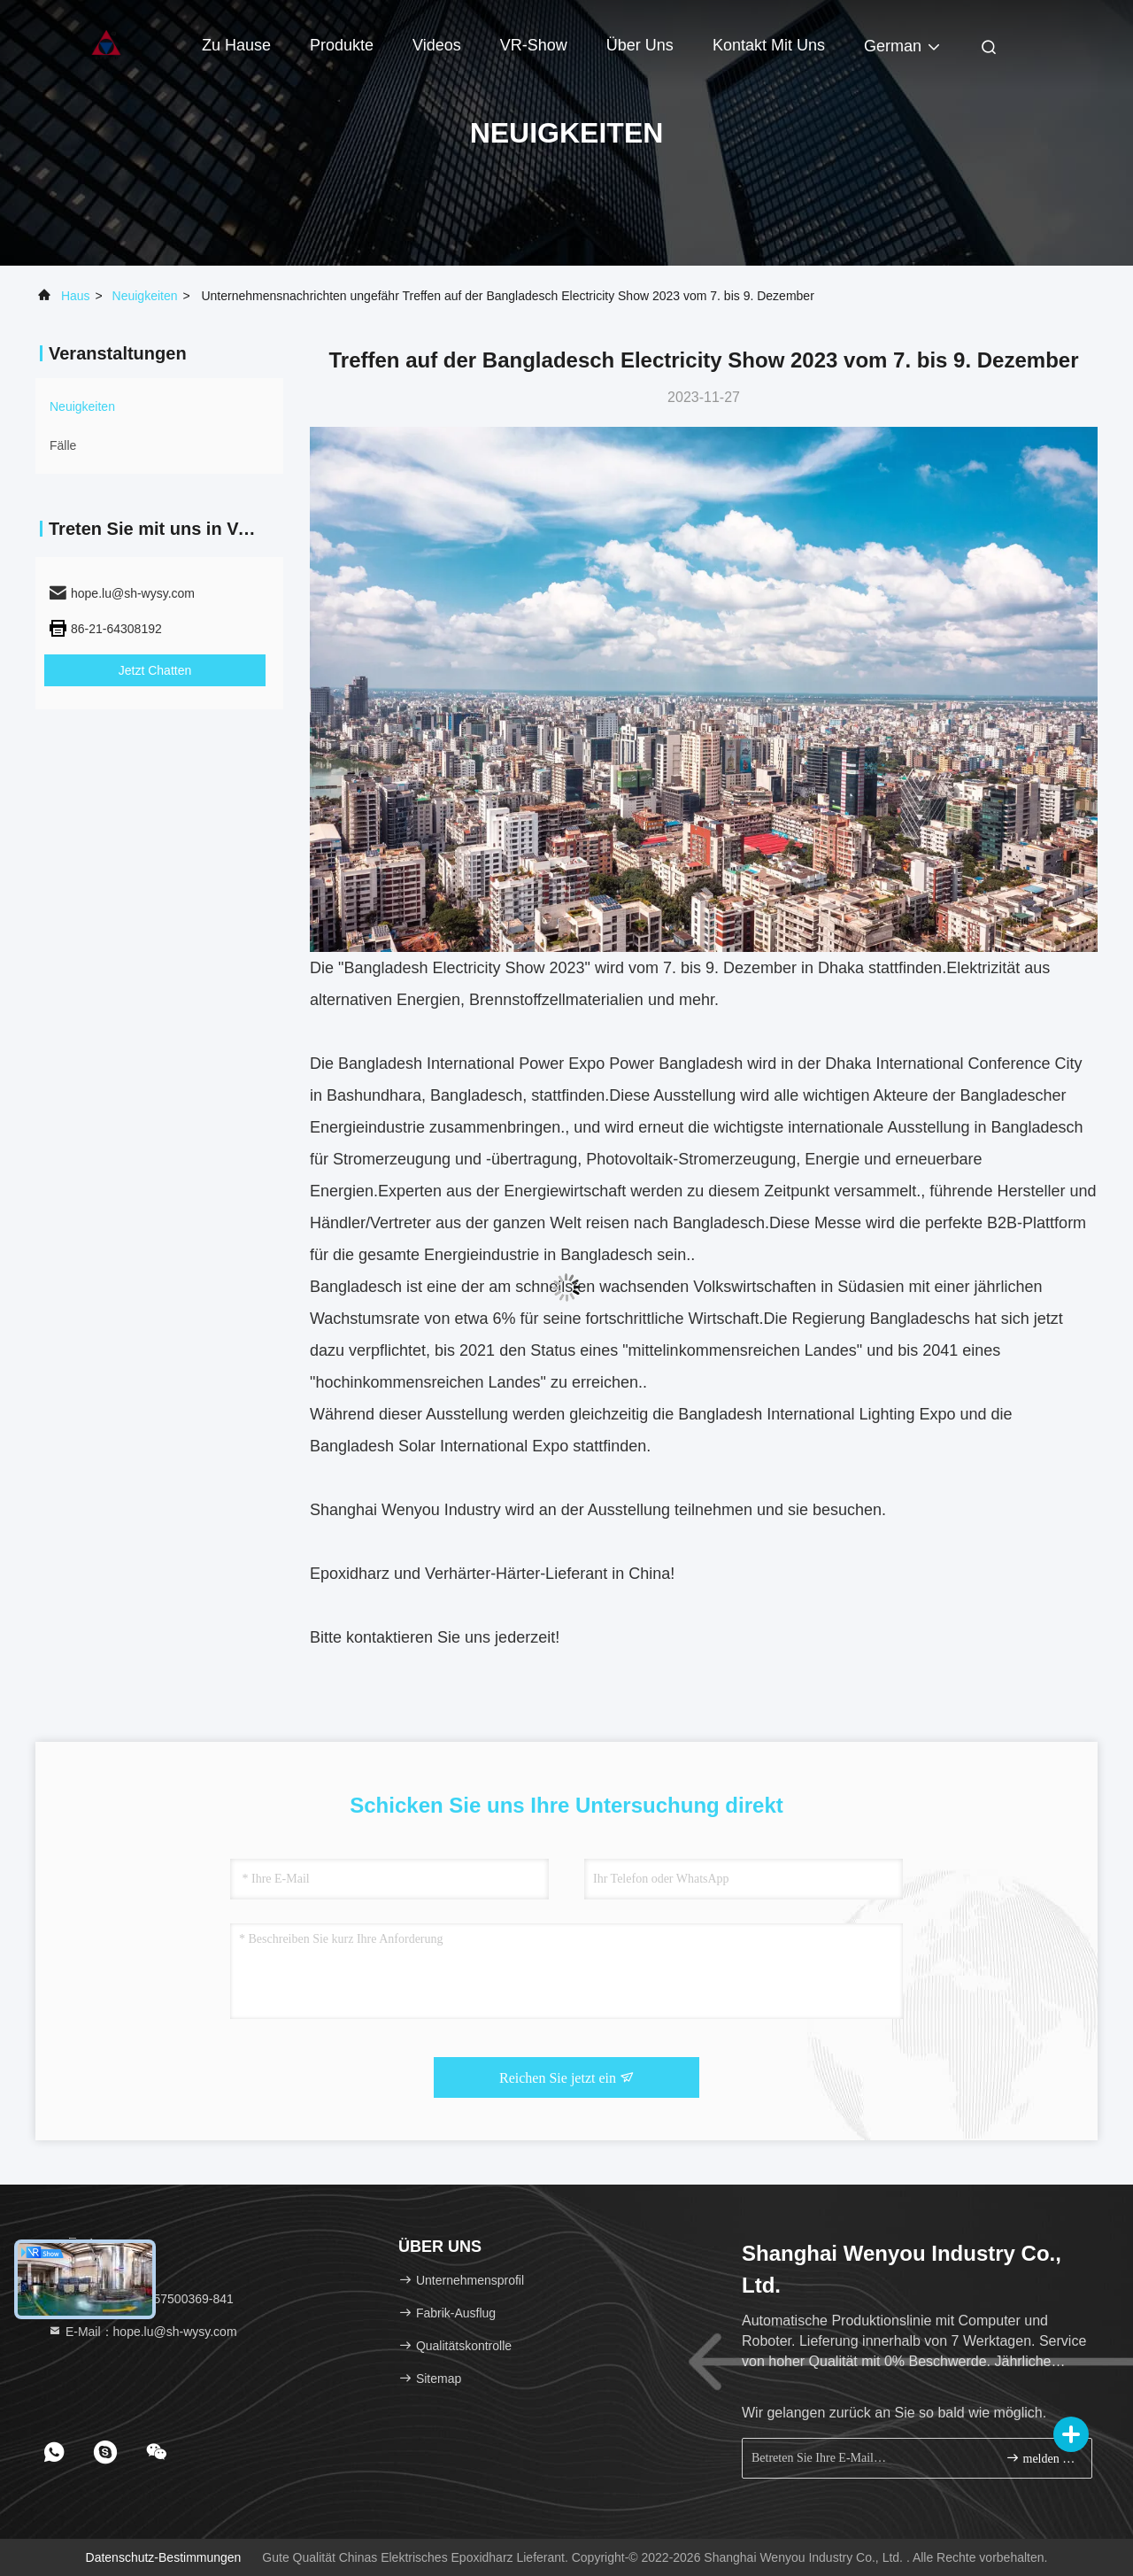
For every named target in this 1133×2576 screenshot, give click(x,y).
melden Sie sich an (1041, 2457)
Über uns (640, 45)
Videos (436, 45)
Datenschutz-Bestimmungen (164, 2557)
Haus (75, 296)
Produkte (342, 45)
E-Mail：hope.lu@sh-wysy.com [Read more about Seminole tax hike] (142, 2332)
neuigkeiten (145, 296)
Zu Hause (236, 45)
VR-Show (533, 45)
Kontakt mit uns (769, 45)
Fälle (63, 445)
